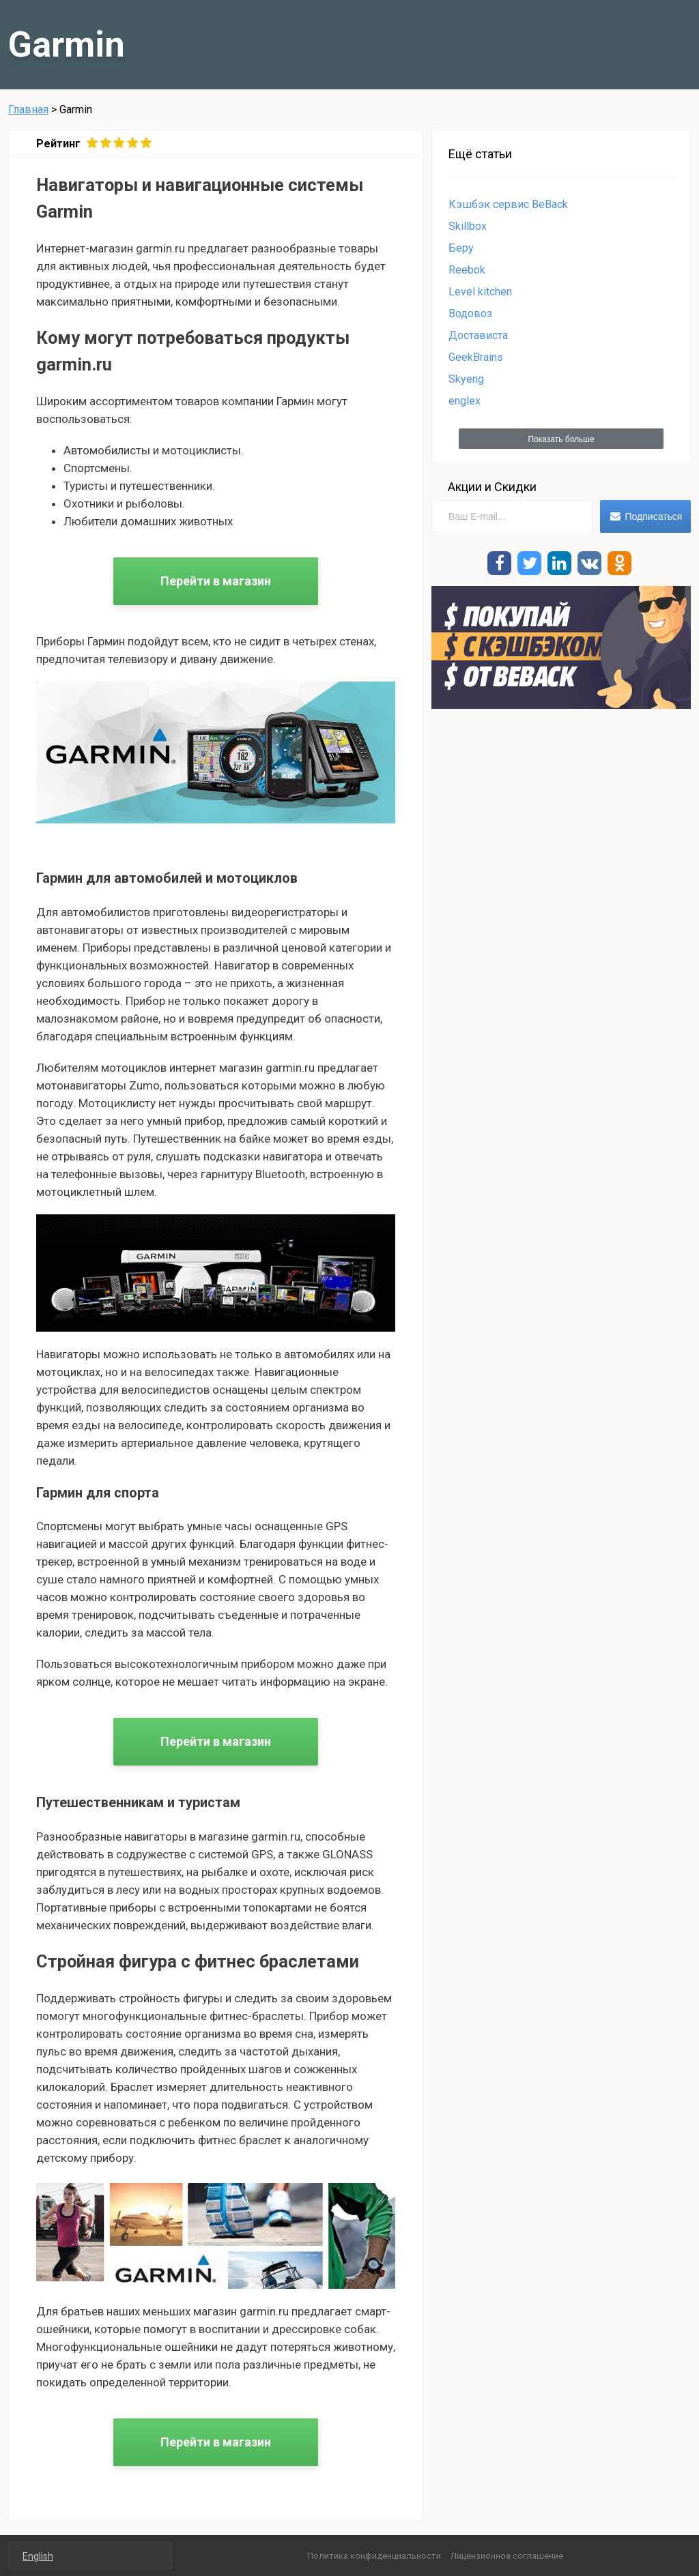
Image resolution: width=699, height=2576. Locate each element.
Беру (461, 247)
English (38, 2556)
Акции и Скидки (492, 487)
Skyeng (466, 378)
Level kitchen (480, 291)
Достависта (478, 335)
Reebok (466, 269)
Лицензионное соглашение (507, 2556)
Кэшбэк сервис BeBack (508, 204)
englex (464, 400)
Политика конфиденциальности (374, 2556)
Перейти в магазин (215, 581)
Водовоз (470, 313)
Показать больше (561, 439)
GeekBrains (475, 357)
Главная (28, 109)
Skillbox (467, 226)
